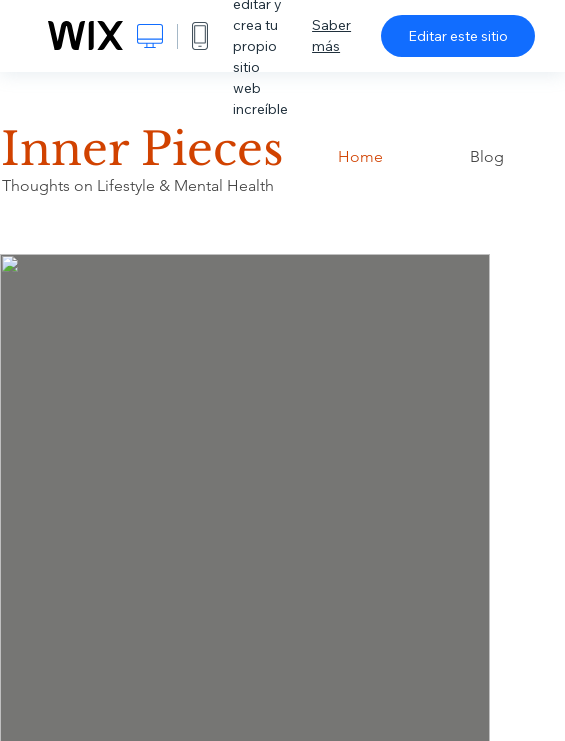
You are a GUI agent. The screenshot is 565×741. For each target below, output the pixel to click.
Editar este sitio (458, 36)
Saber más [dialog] (331, 35)
